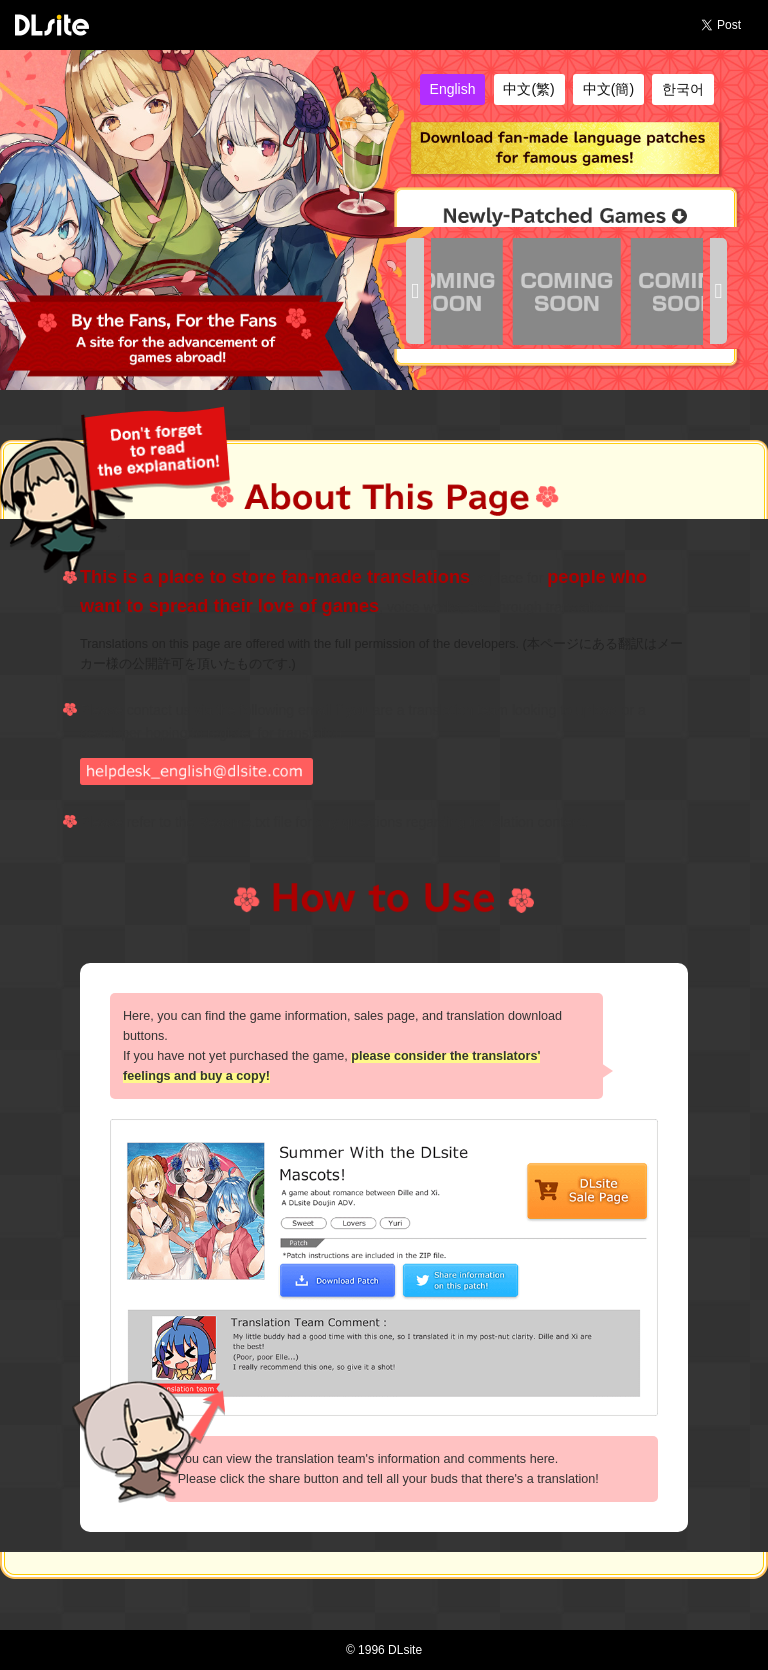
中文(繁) (528, 89)
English (453, 89)
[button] (414, 291)
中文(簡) (608, 89)
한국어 (683, 89)
